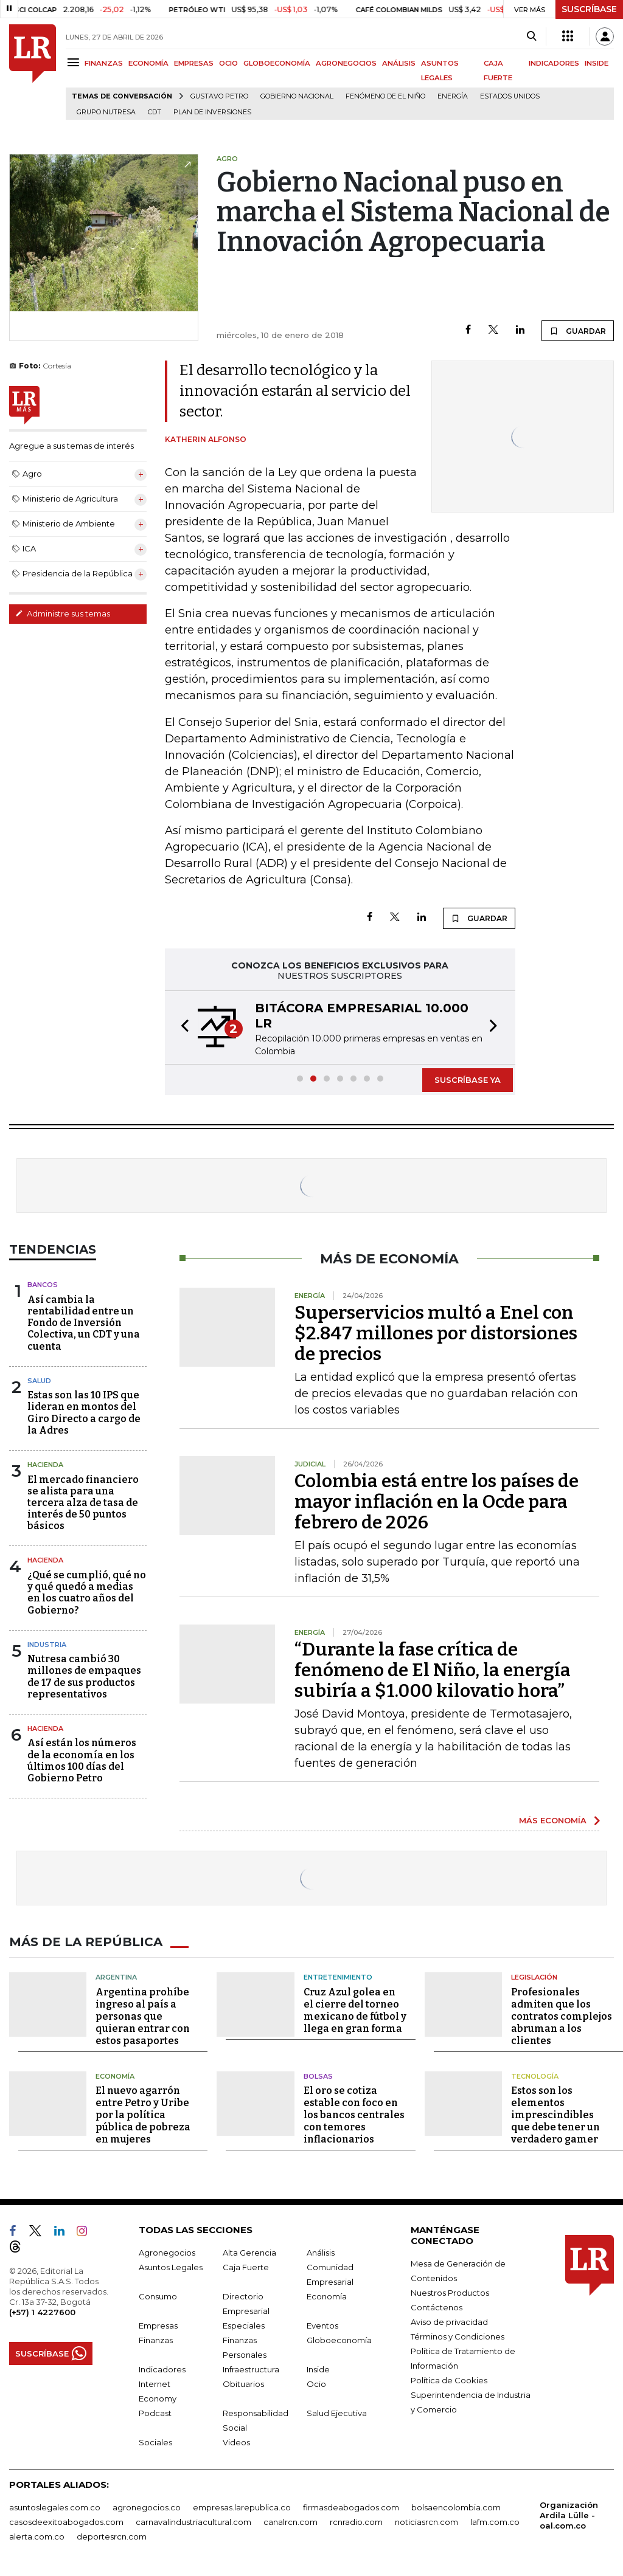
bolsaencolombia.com (456, 2507)
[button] (181, 1027)
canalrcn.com (290, 2522)
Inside (318, 2369)
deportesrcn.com (112, 2536)
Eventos (322, 2325)
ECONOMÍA (148, 63)
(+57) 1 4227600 (42, 2312)
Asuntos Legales (171, 2267)
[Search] (531, 36)
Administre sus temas (62, 613)
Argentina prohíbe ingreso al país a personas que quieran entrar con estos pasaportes (143, 2016)
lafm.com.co (495, 2522)
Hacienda (45, 1464)
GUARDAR (577, 331)
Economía (115, 2076)
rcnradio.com (356, 2522)
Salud (39, 1380)
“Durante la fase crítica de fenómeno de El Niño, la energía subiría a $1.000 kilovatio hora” (432, 1670)
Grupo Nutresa (106, 112)
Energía (452, 96)
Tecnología (535, 2076)
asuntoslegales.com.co (54, 2507)
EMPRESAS (194, 63)
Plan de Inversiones (212, 112)
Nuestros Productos (450, 2293)
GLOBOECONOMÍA (276, 63)
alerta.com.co (36, 2536)
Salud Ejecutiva (337, 2413)
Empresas (158, 2325)
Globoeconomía (339, 2340)
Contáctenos (436, 2307)
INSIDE (596, 63)
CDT (154, 112)
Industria (46, 1644)
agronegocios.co (147, 2507)
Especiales (244, 2325)
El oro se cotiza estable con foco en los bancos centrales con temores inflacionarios (354, 2115)
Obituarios (243, 2384)
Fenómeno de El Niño (385, 96)
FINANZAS (104, 63)
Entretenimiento (338, 1977)
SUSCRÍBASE (589, 9)
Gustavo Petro (219, 96)
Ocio (316, 2384)
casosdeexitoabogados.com (66, 2522)
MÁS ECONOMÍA (552, 1820)
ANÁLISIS (399, 63)
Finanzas (156, 2340)
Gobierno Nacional (296, 96)
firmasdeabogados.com (351, 2507)
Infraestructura (251, 2369)
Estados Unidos (510, 96)
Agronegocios (167, 2252)
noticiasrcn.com (426, 2522)
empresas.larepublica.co (242, 2507)
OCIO (228, 63)
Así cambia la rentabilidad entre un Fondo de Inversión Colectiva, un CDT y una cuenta (83, 1323)
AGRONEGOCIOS (346, 63)
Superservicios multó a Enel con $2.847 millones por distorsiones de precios (435, 1333)
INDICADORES (554, 63)
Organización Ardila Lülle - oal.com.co (569, 2515)
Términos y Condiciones (457, 2336)
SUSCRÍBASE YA (467, 1080)
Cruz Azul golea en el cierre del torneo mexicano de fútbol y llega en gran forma (355, 2010)
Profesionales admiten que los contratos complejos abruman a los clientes (561, 2016)
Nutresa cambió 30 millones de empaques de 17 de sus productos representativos (84, 1676)
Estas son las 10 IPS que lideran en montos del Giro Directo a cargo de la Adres (84, 1412)
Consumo (158, 2296)
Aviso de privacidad (449, 2322)
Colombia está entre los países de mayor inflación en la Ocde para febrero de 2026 (436, 1501)
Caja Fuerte (246, 2267)
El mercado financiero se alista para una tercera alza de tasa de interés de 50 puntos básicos (83, 1503)
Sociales (155, 2442)
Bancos (42, 1284)
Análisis (321, 2252)
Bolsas (318, 2076)
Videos (236, 2442)
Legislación (534, 1977)
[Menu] (75, 62)
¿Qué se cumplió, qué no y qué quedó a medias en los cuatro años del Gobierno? (86, 1592)
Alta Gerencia (249, 2252)
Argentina (116, 1977)
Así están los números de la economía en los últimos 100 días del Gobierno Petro (81, 1760)
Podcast (155, 2413)
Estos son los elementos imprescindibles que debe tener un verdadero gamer (555, 2115)
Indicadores (162, 2369)
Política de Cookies (449, 2380)
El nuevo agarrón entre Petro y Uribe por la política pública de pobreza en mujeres (143, 2115)
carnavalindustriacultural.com (193, 2522)
